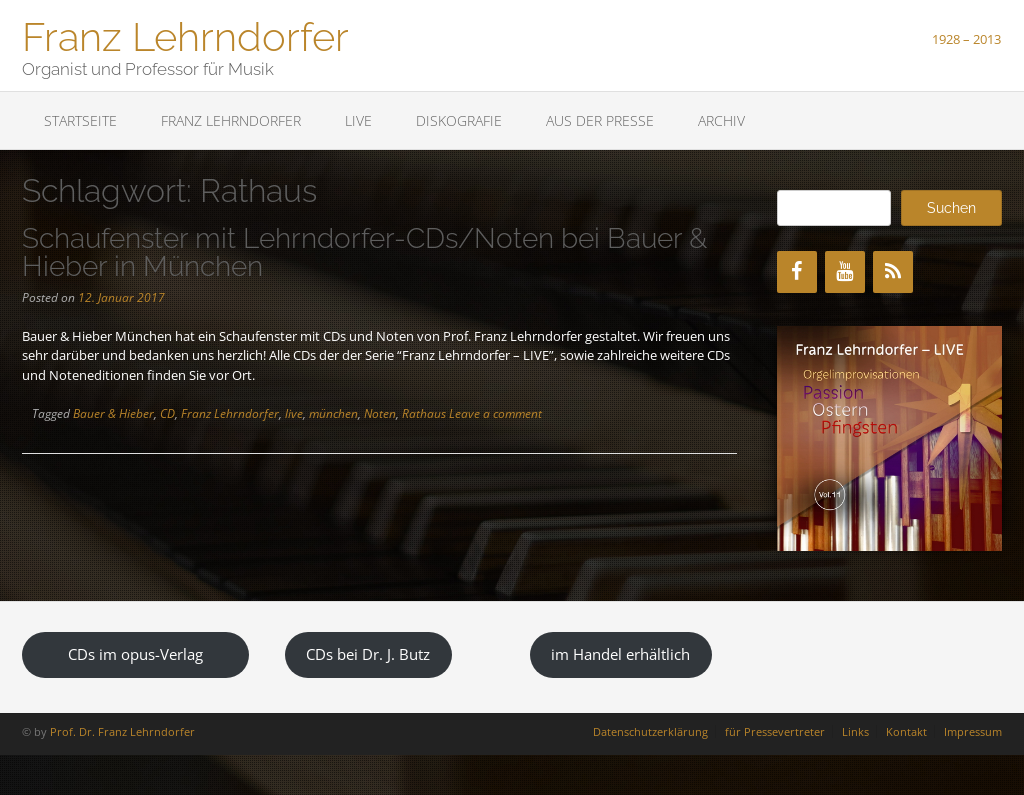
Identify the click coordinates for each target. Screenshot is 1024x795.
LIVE (358, 120)
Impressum (973, 731)
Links (855, 731)
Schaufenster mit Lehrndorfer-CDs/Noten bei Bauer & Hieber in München (364, 252)
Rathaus (424, 413)
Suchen (951, 208)
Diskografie (459, 120)
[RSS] (893, 272)
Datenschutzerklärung (650, 731)
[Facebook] (797, 272)
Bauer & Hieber (113, 413)
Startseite (80, 120)
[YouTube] (845, 272)
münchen (333, 413)
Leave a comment (495, 413)
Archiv (721, 120)
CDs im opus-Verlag (135, 654)
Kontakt (906, 731)
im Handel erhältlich (620, 654)
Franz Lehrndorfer (185, 35)
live (294, 413)
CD (167, 413)
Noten (380, 413)
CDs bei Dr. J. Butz (368, 654)
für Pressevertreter (775, 731)
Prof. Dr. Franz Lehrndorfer (122, 731)
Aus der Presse (600, 120)
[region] (889, 438)
